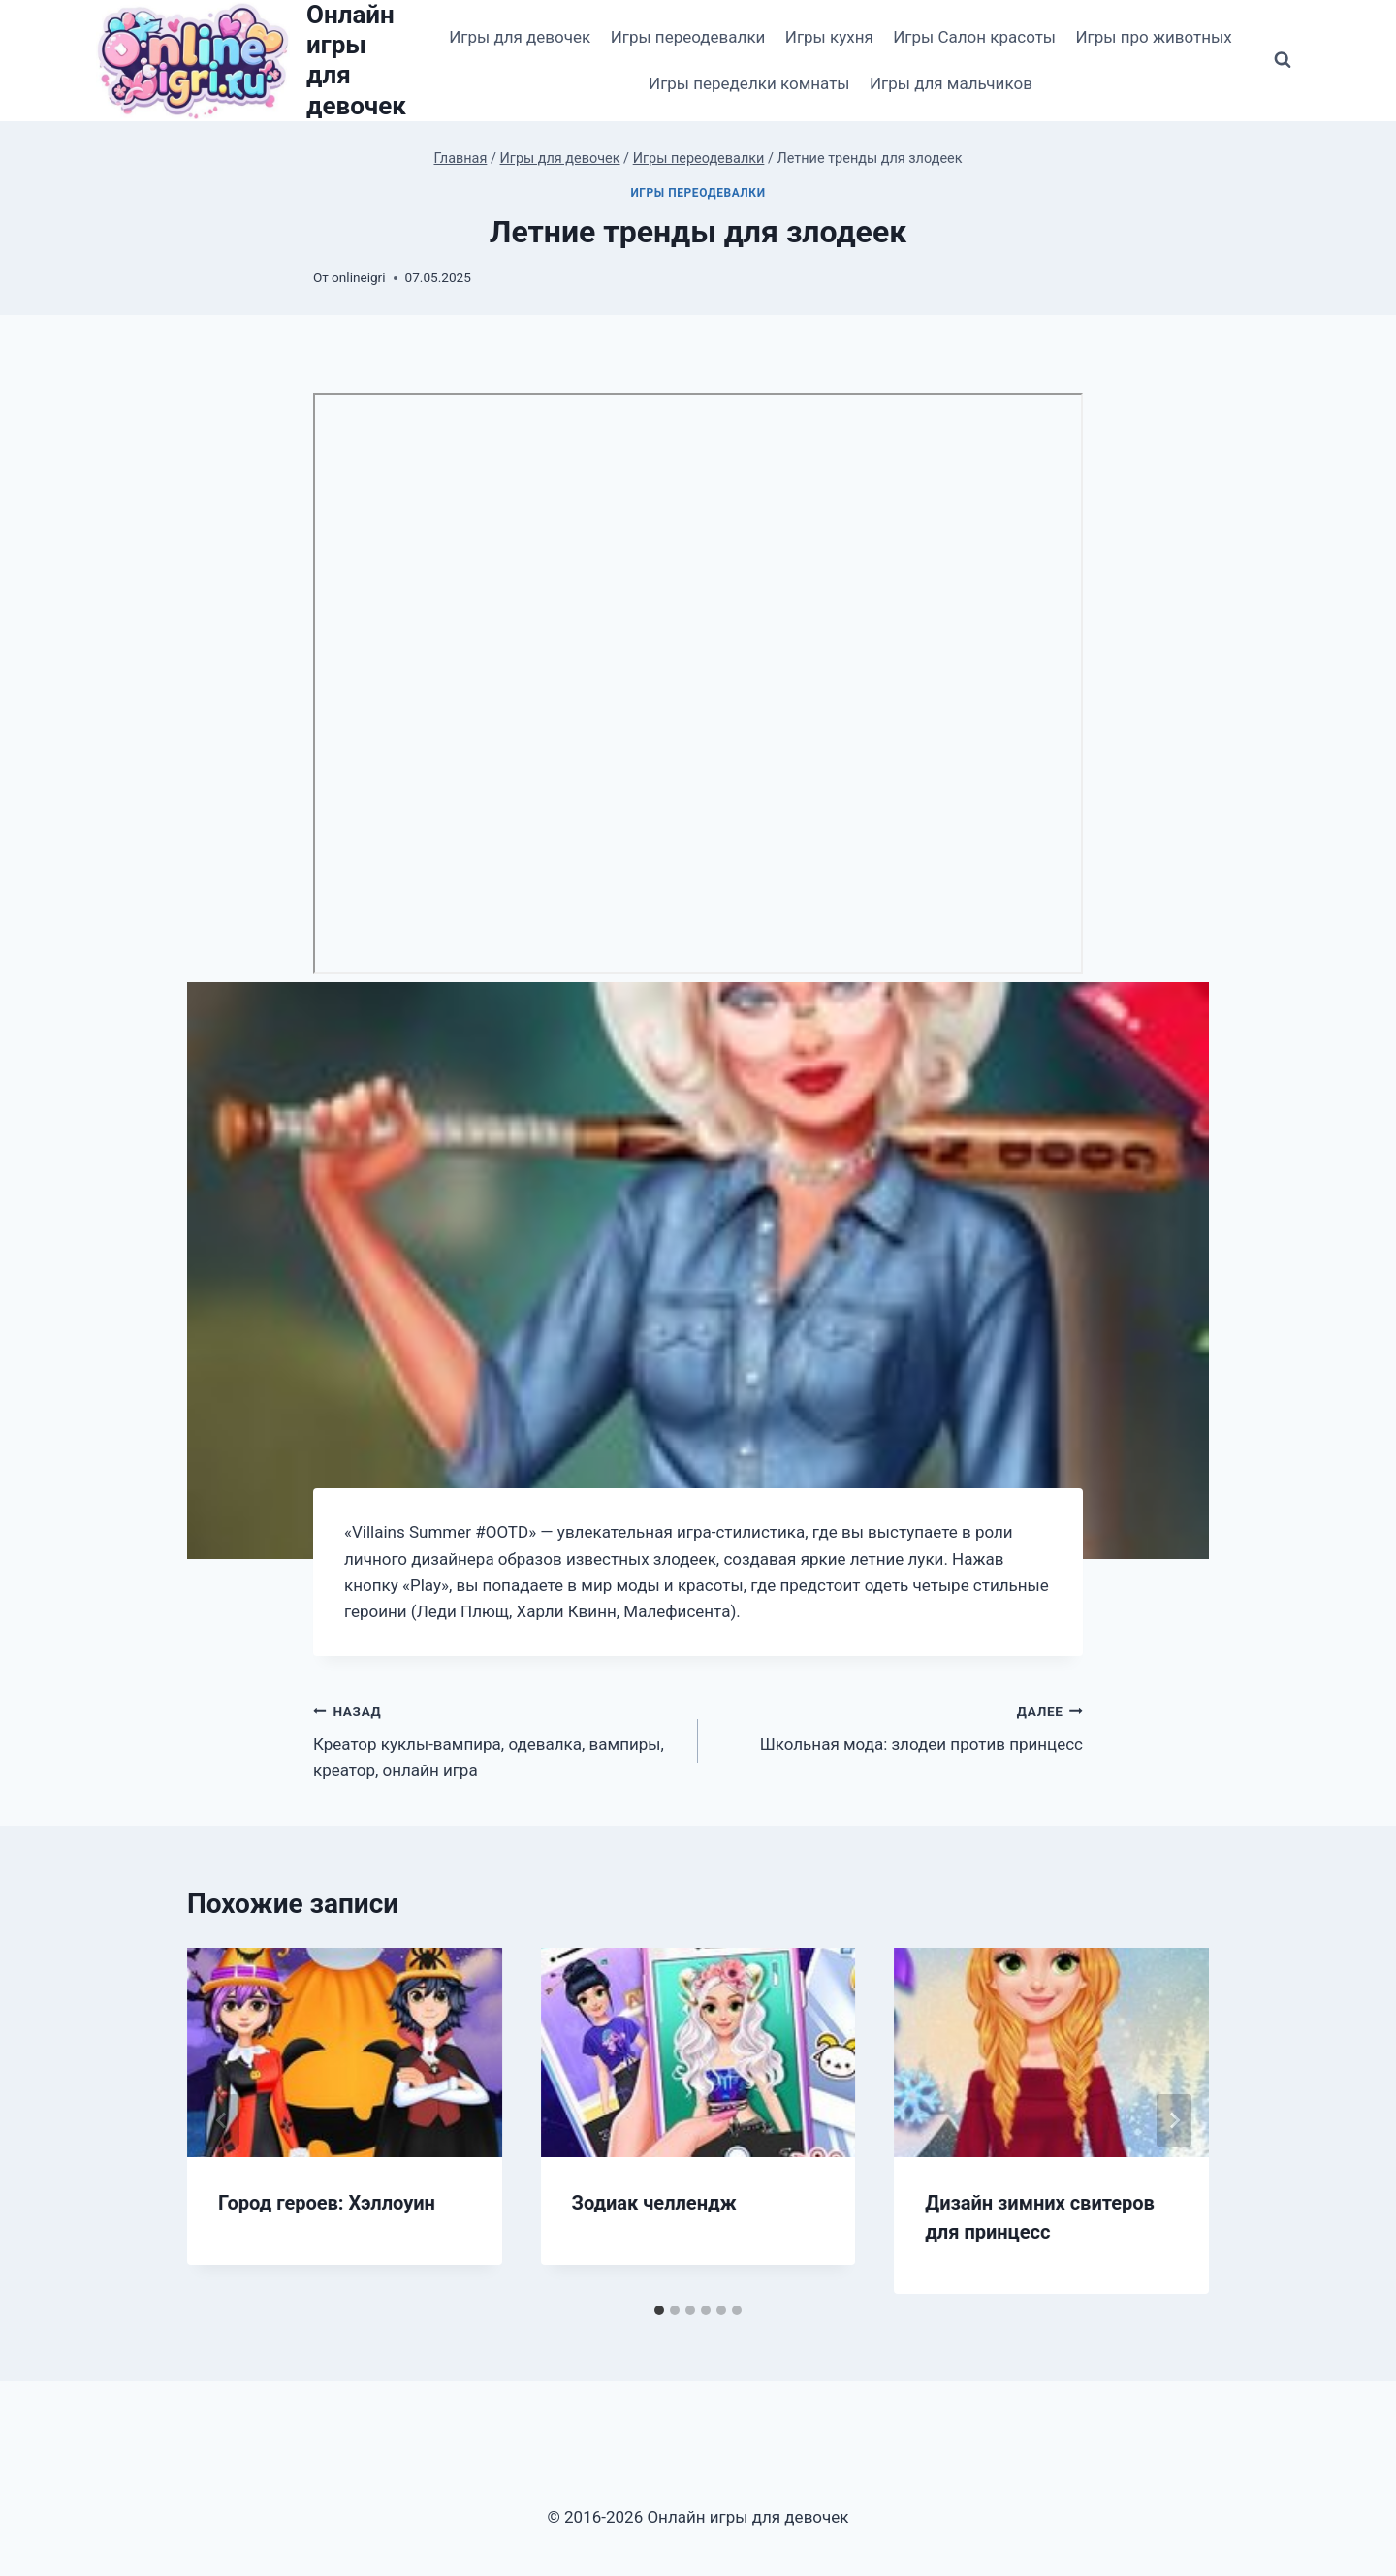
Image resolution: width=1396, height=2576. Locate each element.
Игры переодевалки (688, 37)
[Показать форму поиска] (1282, 60)
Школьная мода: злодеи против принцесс (898, 1726)
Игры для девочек (519, 37)
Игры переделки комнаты (749, 83)
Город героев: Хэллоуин (326, 2202)
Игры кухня (829, 37)
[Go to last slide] (222, 2120)
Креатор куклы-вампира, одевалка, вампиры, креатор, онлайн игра (497, 1739)
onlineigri (358, 277)
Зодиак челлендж (654, 2202)
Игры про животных (1153, 37)
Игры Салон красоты (974, 37)
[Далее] (1174, 2120)
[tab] (659, 2310)
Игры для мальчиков (951, 83)
